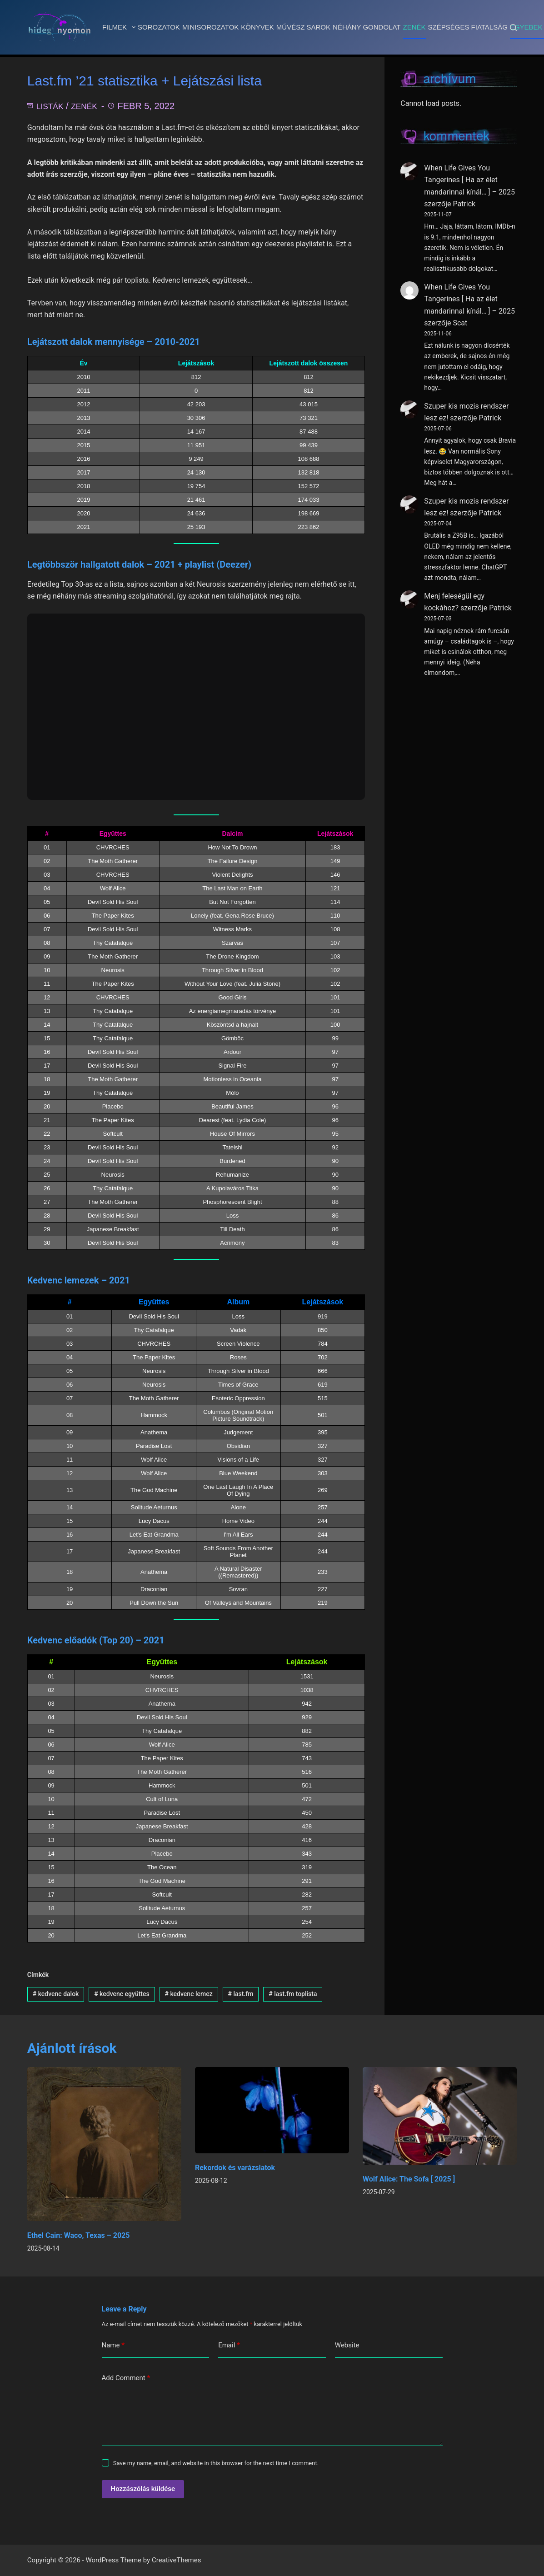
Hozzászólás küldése (143, 2490)
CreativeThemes (176, 2560)
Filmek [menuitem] (119, 27)
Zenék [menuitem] (414, 27)
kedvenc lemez (189, 1995)
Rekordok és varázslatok (235, 2169)
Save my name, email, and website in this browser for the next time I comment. (216, 2464)
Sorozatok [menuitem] (159, 27)
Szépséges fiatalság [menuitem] (468, 27)
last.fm (241, 1995)
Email (229, 2346)
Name (113, 2346)
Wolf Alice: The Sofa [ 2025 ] (409, 2180)
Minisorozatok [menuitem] (210, 27)
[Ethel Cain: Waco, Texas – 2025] (104, 2145)
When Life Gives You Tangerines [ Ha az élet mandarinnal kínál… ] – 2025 (469, 180)
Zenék (90, 107)
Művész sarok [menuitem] (303, 27)
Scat (460, 323)
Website (347, 2346)
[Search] (513, 27)
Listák (52, 107)
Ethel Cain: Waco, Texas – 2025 (78, 2236)
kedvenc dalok (56, 1995)
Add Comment (126, 2379)
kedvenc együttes (122, 1995)
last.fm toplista (293, 1995)
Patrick (464, 204)
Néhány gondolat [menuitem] (366, 27)
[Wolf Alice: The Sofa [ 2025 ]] (440, 2117)
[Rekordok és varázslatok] (272, 2111)
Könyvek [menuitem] (257, 27)
